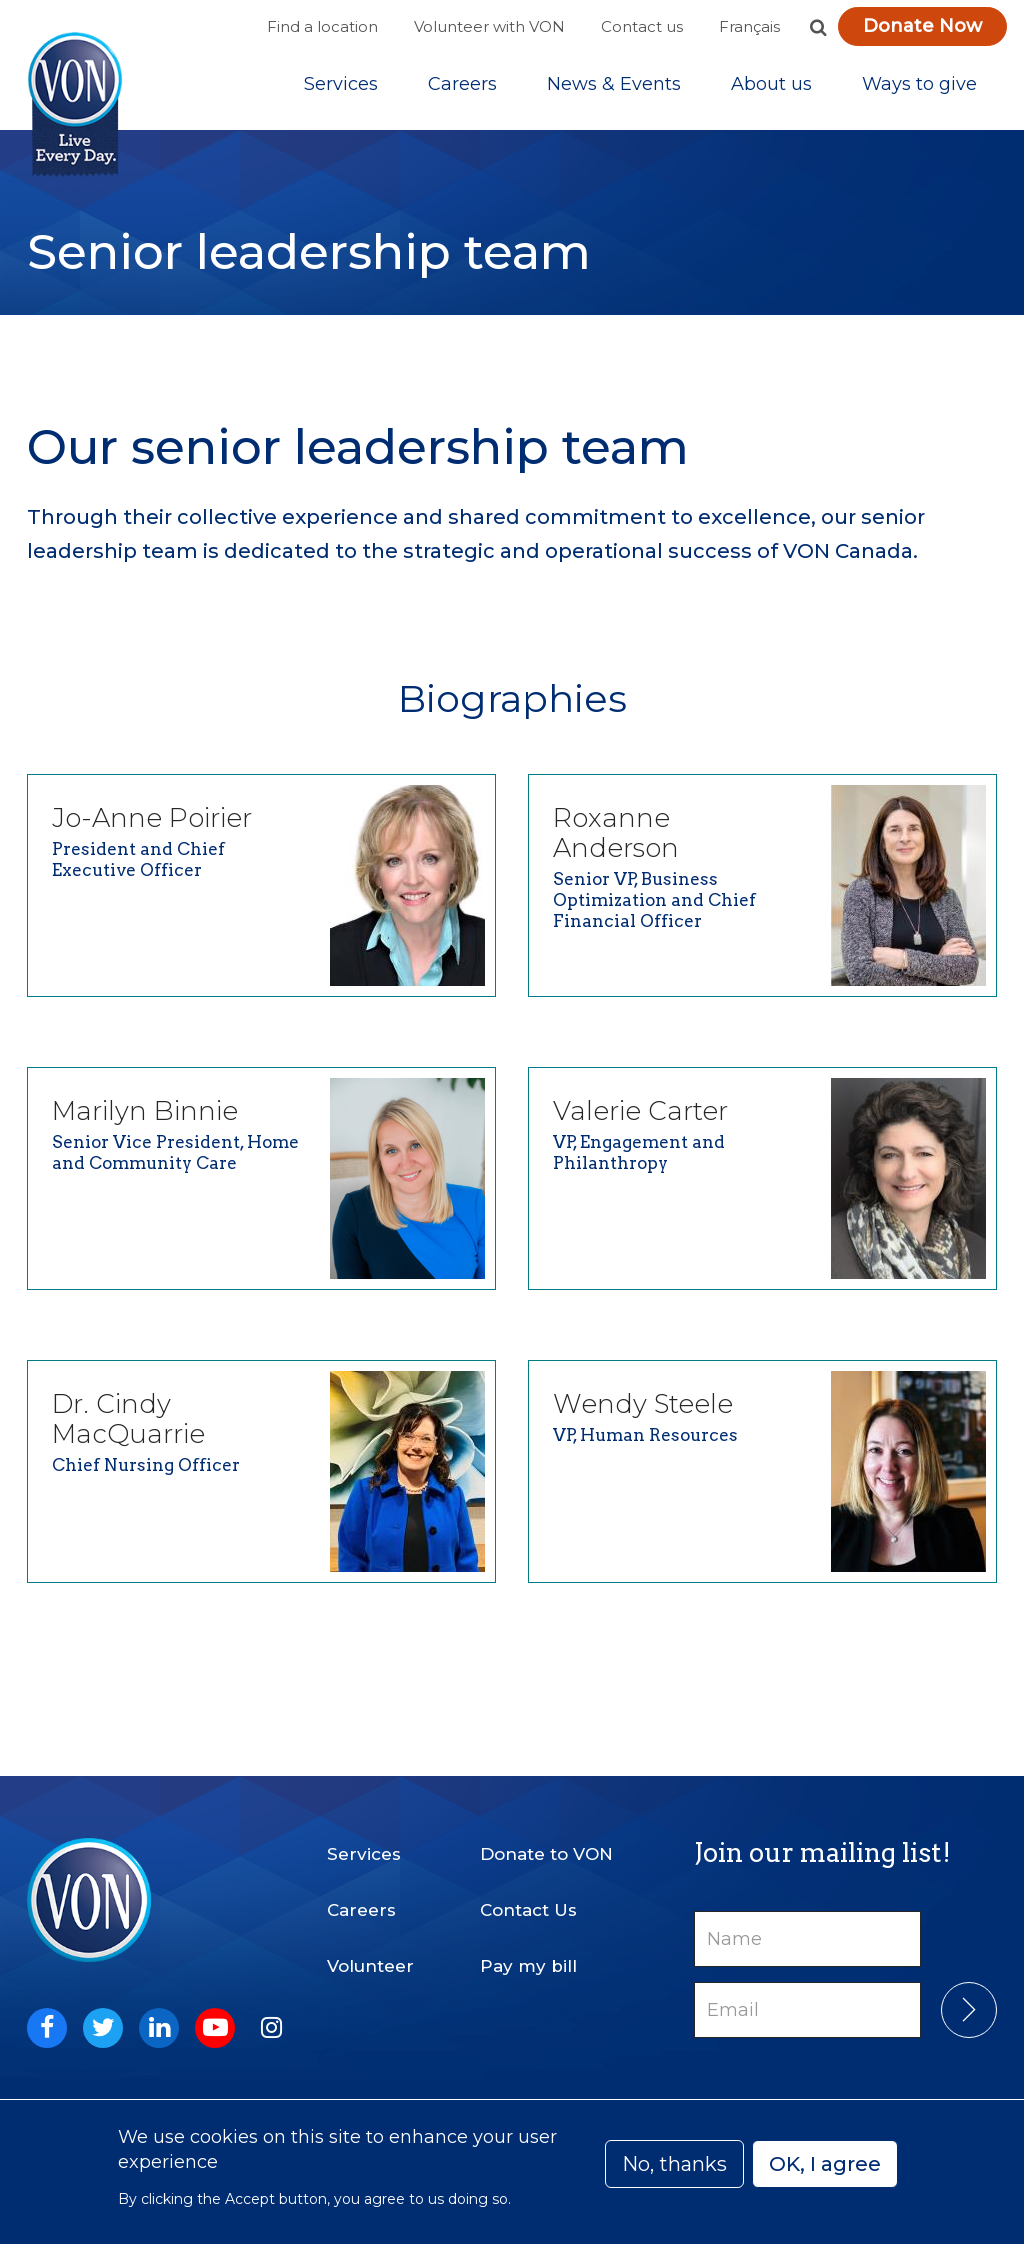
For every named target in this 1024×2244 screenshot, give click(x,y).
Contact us (642, 26)
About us (771, 89)
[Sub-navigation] (341, 89)
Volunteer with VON (489, 26)
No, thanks (674, 2164)
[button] (818, 27)
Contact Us (528, 1910)
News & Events (614, 89)
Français (749, 26)
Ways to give (919, 89)
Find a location (322, 26)
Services (341, 89)
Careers (462, 89)
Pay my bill (528, 1966)
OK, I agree (825, 2164)
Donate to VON (546, 1854)
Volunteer (370, 1966)
